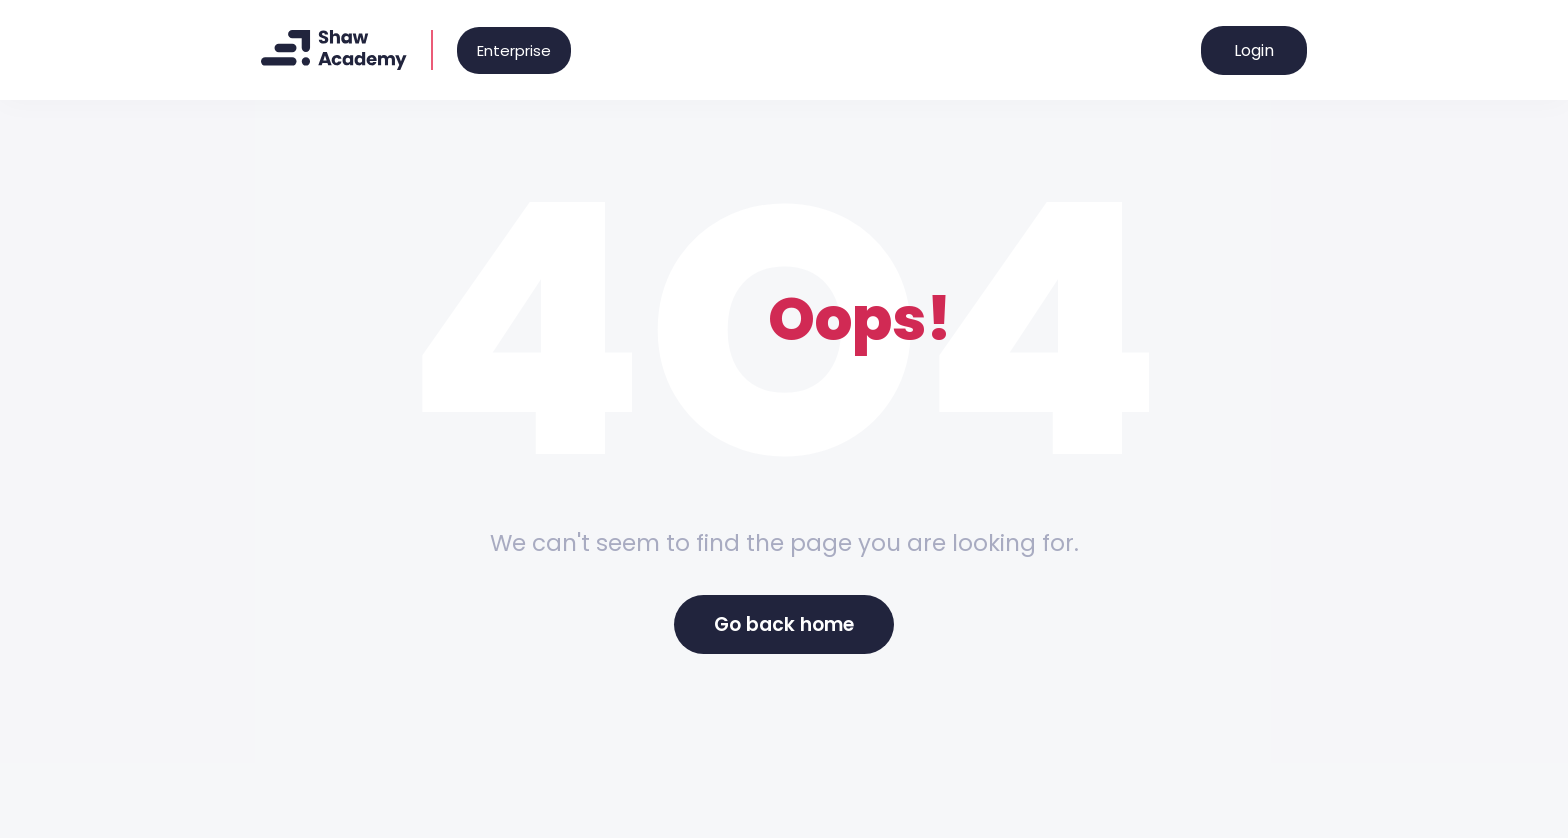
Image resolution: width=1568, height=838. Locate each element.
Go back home (784, 624)
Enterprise (514, 50)
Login (1254, 50)
